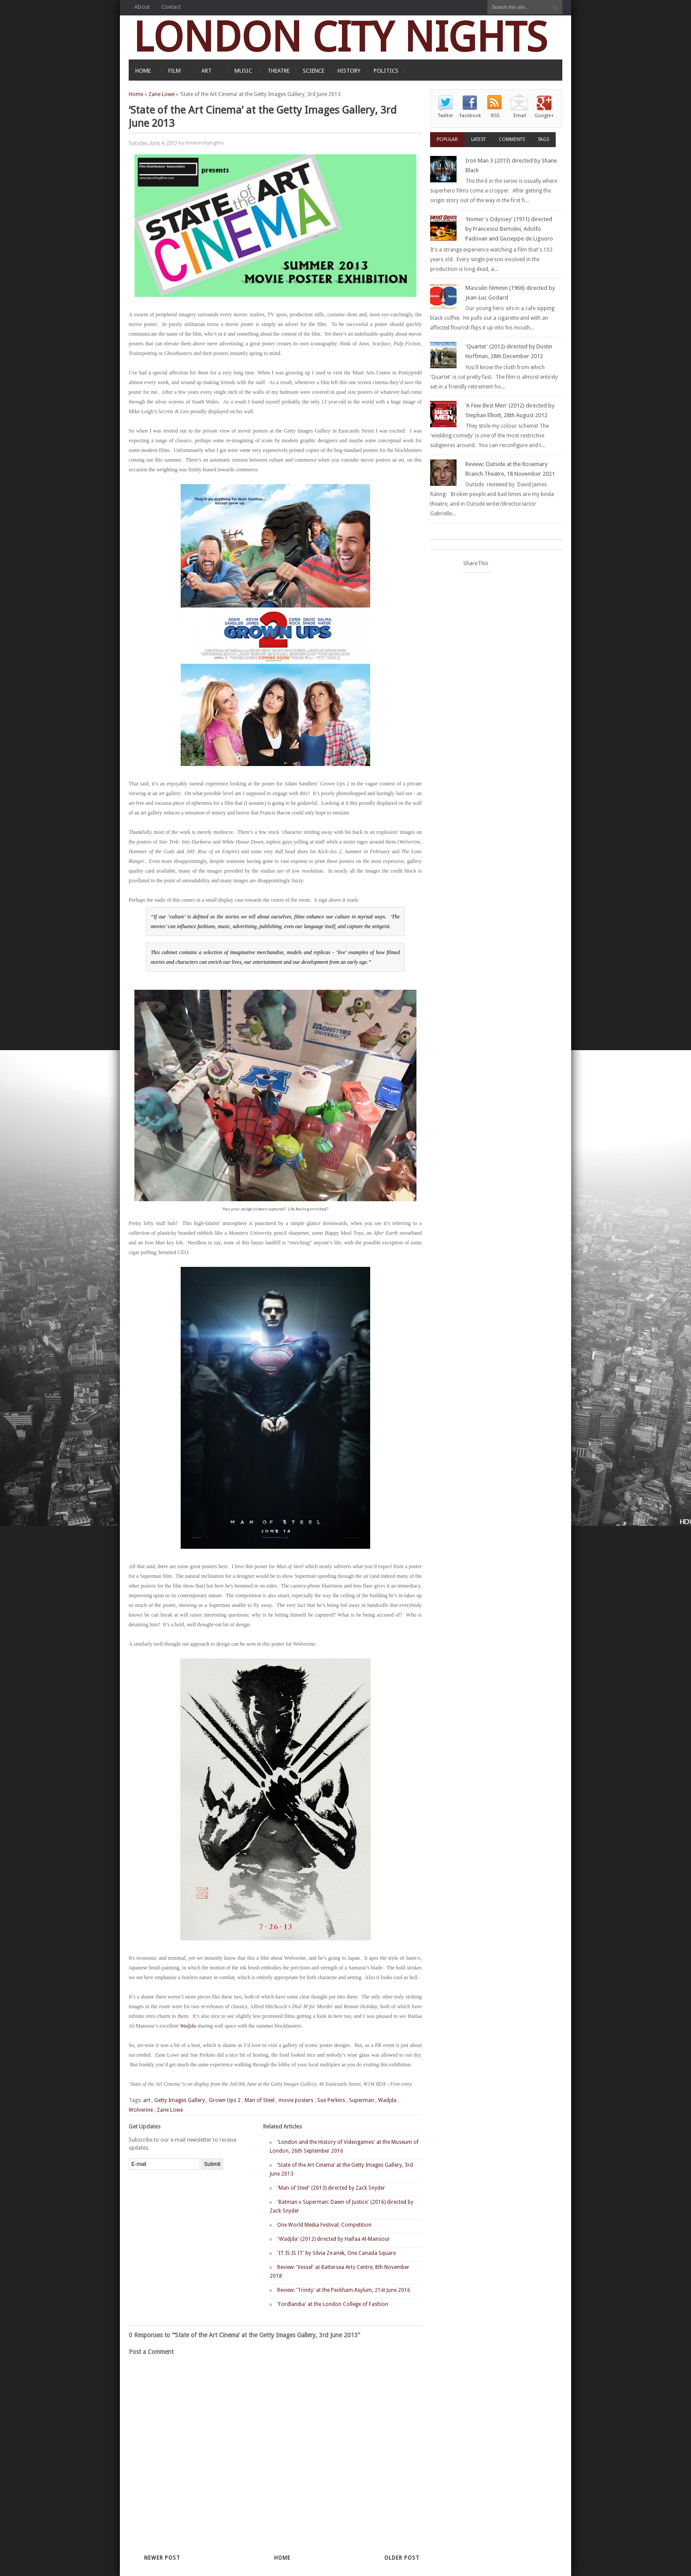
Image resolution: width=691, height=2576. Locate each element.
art (146, 2100)
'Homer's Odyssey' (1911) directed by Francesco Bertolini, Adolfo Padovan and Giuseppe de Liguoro (509, 229)
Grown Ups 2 (225, 2100)
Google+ (544, 115)
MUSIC (243, 70)
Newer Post (162, 2558)
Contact (171, 7)
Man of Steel (260, 2100)
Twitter (445, 115)
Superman (361, 2100)
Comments (512, 139)
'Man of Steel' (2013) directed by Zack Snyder (331, 2188)
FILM (174, 70)
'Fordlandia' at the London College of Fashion (332, 2304)
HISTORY (349, 70)
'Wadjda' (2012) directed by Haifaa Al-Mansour (333, 2239)
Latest (478, 139)
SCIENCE (313, 70)
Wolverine (141, 2110)
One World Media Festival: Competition (324, 2225)
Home (136, 94)
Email (519, 115)
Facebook (470, 115)
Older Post (402, 2558)
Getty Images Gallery (179, 2100)
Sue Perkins (331, 2100)
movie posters (296, 2100)
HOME (143, 70)
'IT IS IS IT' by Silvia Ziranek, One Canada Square (336, 2253)
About (142, 7)
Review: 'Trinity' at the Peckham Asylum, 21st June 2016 (343, 2290)
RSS (495, 115)
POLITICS (386, 70)
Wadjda (188, 2026)
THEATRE (278, 70)
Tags (543, 139)
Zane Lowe (162, 94)
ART (206, 70)
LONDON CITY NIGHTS (340, 37)
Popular (447, 139)
